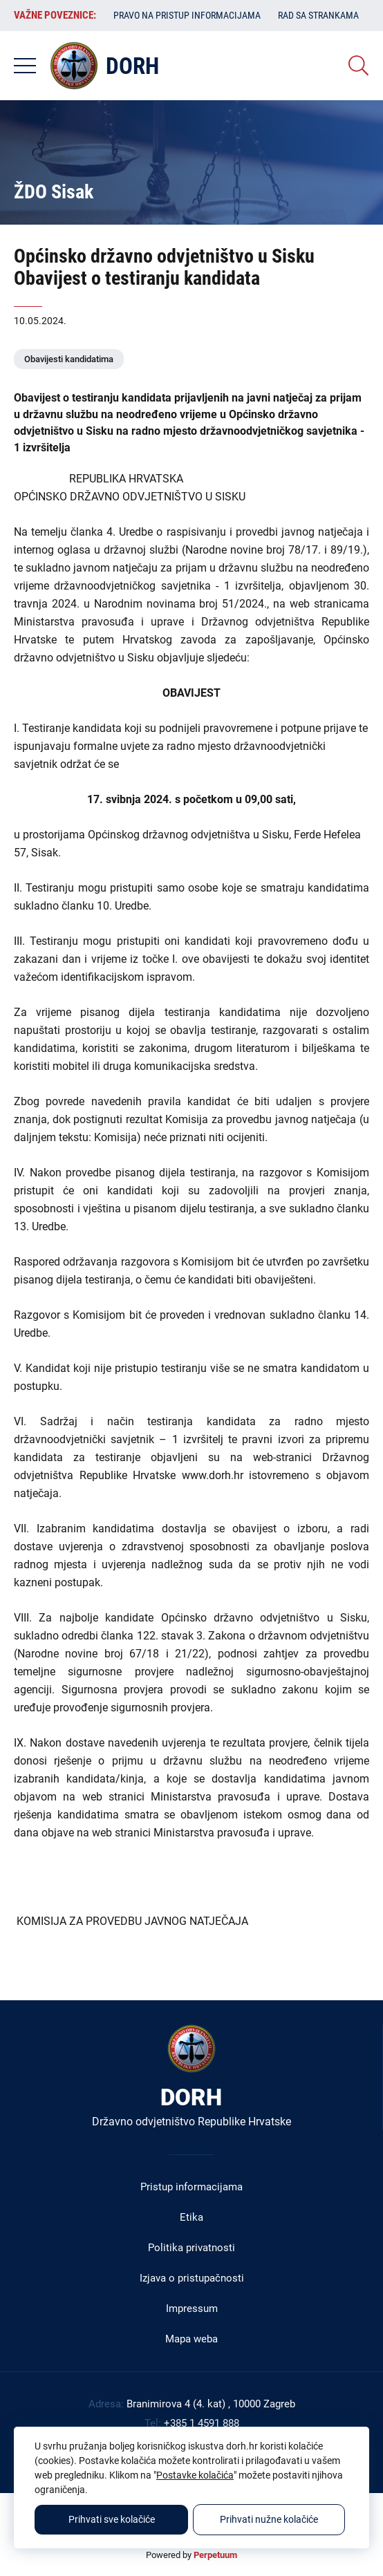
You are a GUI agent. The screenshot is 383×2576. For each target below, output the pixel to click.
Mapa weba (191, 2339)
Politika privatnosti (191, 2247)
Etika (191, 2217)
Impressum (192, 2308)
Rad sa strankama (318, 15)
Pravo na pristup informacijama (187, 15)
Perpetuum (215, 2555)
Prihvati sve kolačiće (111, 2519)
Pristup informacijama (191, 2187)
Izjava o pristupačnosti (192, 2278)
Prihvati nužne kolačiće (269, 2519)
